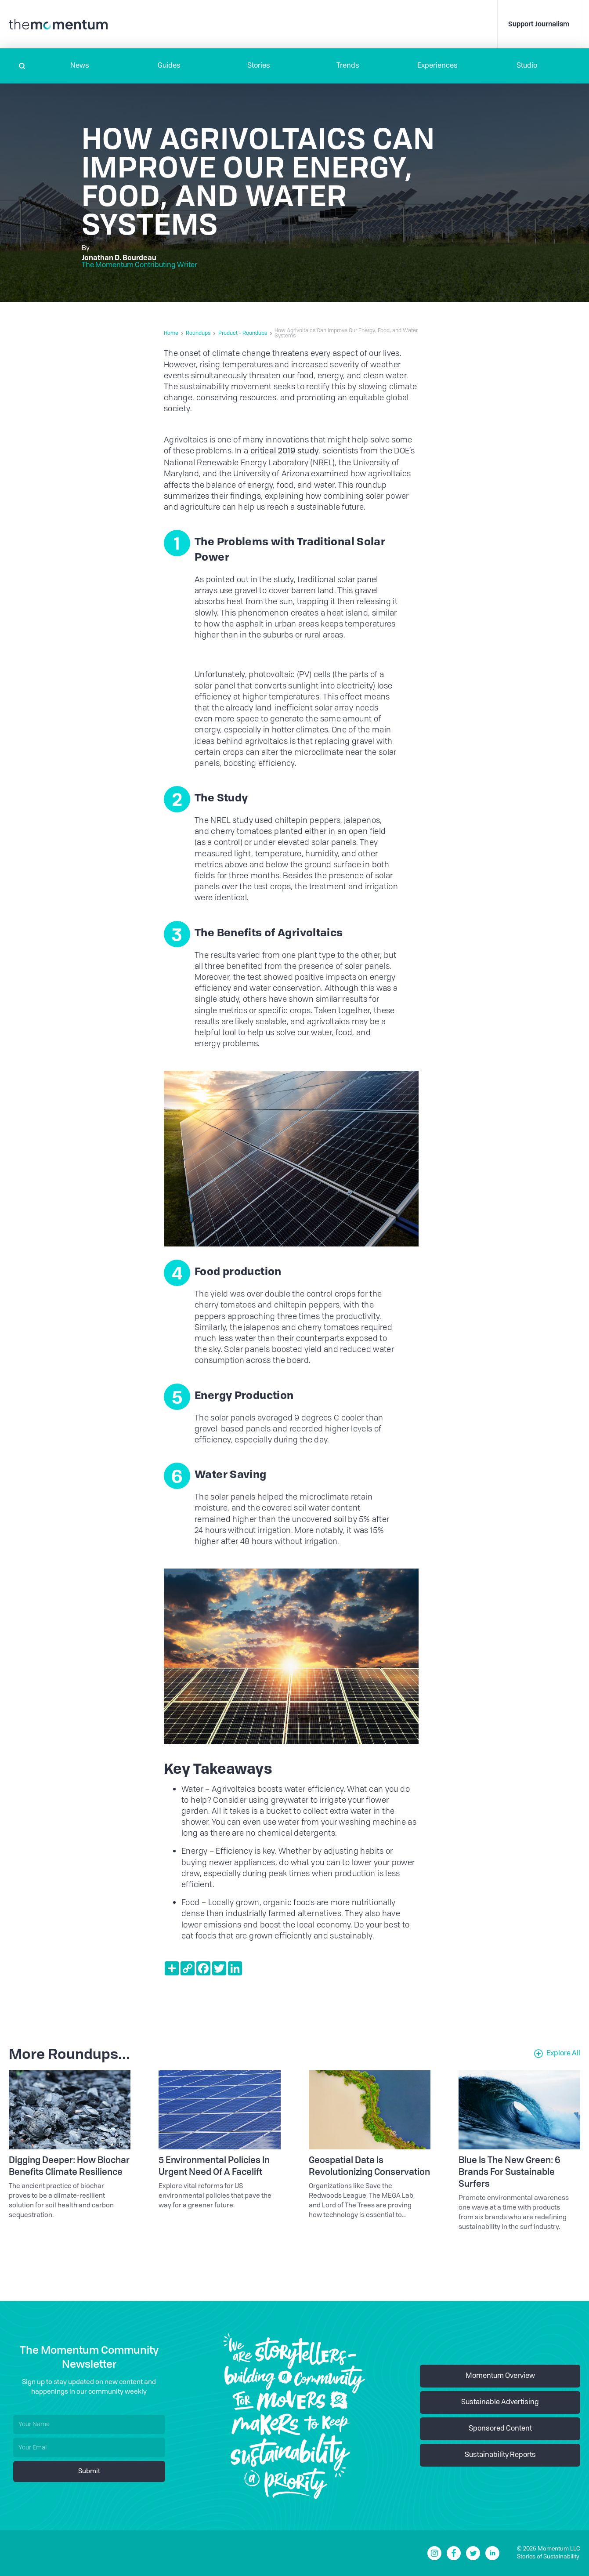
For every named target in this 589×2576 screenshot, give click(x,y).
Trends (347, 65)
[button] (80, 65)
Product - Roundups (242, 333)
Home (171, 333)
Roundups (198, 333)
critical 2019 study (283, 451)
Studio (527, 65)
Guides (169, 65)
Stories (258, 65)
